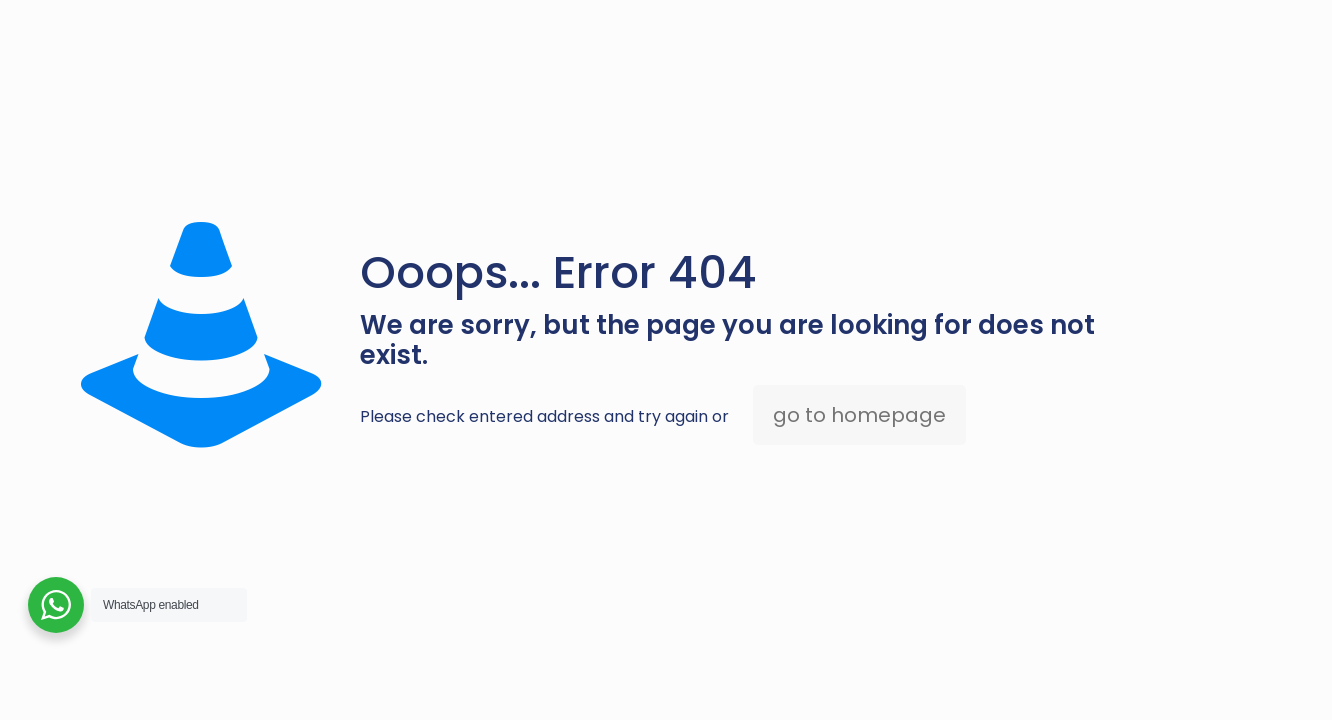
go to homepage (859, 415)
